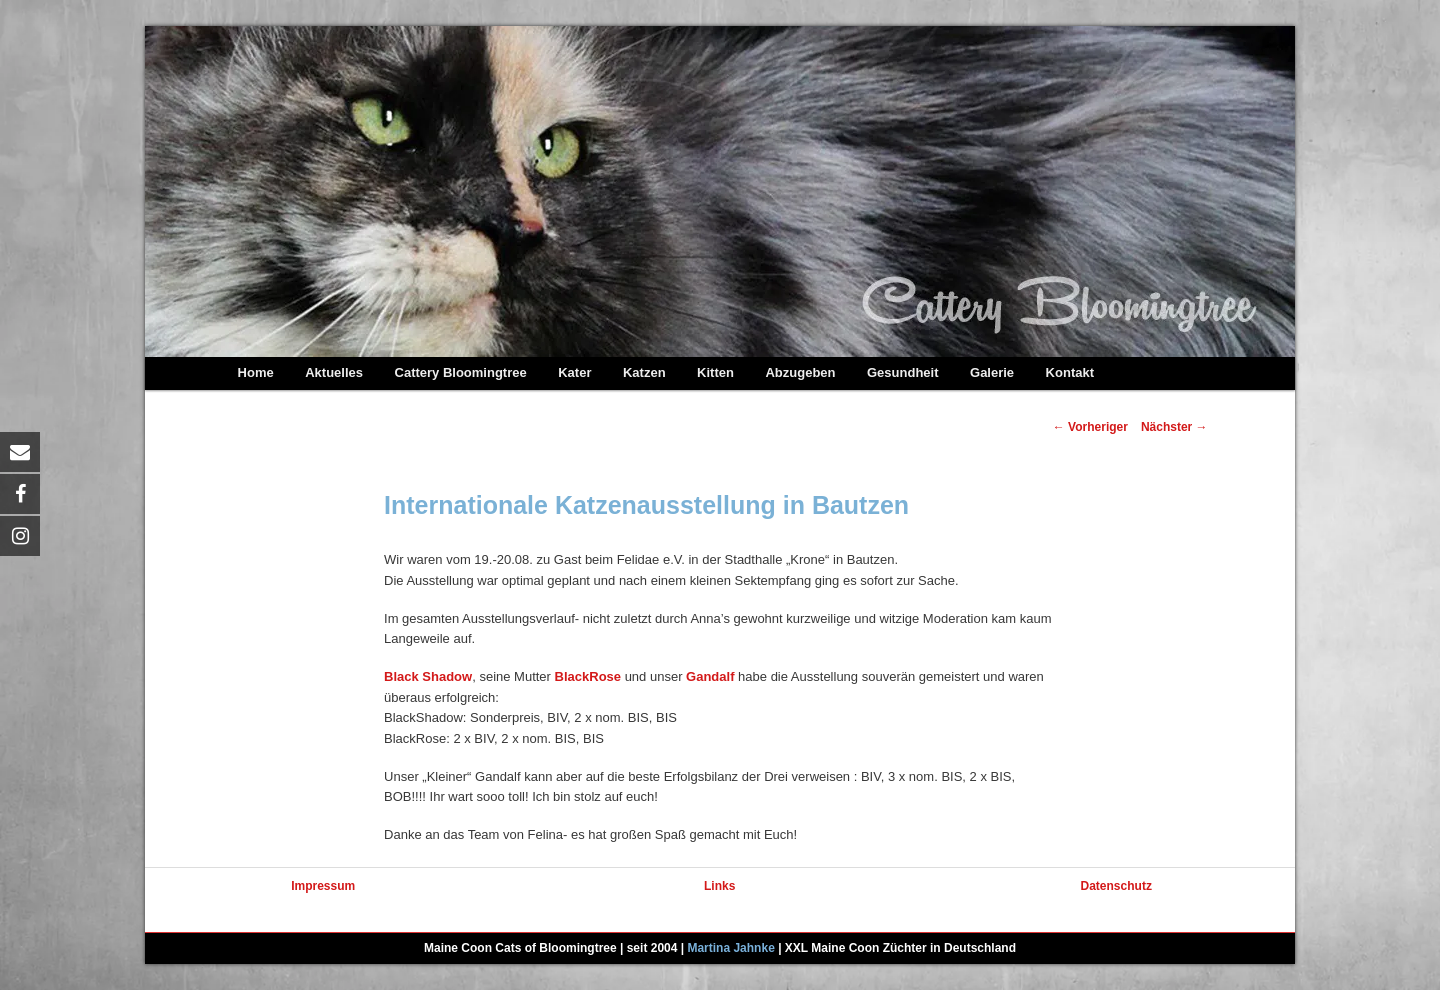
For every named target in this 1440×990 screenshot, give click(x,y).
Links (719, 886)
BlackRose (588, 676)
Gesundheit (903, 372)
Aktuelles (334, 372)
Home (256, 372)
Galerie (992, 372)
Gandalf (710, 676)
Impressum (323, 886)
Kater (574, 372)
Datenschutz (1116, 886)
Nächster (1174, 427)
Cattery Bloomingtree (461, 372)
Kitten (715, 372)
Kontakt (1070, 372)
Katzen (644, 372)
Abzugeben (800, 372)
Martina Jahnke (730, 948)
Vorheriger (1090, 427)
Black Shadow (428, 676)
